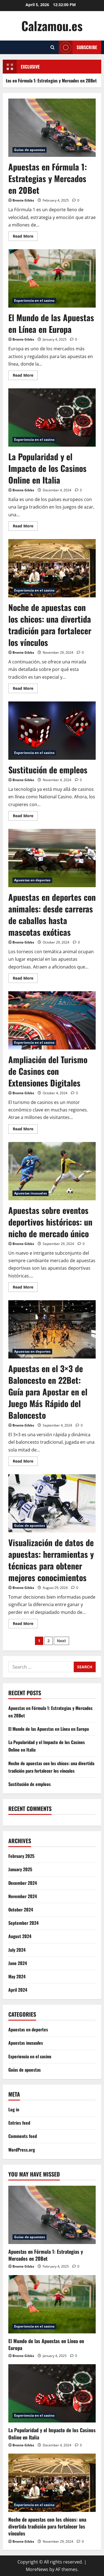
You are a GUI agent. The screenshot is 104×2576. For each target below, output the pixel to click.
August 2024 (19, 1936)
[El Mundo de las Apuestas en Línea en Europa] (52, 2304)
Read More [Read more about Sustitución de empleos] (25, 817)
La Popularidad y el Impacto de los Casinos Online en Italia (52, 417)
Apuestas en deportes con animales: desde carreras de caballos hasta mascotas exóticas (52, 858)
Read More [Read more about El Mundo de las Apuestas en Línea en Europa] (25, 376)
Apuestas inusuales (30, 1193)
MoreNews (37, 2569)
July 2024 (17, 1949)
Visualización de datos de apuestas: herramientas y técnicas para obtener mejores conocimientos (52, 1503)
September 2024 (23, 1923)
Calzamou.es (52, 26)
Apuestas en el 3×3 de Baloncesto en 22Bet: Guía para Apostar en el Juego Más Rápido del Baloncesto (52, 1329)
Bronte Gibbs (23, 200)
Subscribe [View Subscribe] (78, 47)
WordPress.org (21, 2149)
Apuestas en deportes (32, 880)
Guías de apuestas (29, 149)
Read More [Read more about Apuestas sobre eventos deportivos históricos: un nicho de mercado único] (25, 1288)
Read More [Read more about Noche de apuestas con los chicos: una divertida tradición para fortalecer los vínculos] (25, 689)
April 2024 (17, 1989)
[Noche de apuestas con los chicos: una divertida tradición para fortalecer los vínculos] (52, 2483)
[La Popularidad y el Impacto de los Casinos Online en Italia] (52, 2393)
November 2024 (22, 1896)
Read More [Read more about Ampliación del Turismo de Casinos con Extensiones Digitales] (25, 1130)
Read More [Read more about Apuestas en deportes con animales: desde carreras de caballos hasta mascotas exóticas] (25, 979)
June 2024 (17, 1963)
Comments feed (22, 2136)
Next (61, 1640)
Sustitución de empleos (52, 730)
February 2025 (21, 1856)
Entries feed (19, 2122)
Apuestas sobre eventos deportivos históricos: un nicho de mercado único (52, 1171)
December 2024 (22, 1883)
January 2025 (20, 1869)
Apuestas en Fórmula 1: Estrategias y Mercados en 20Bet (52, 128)
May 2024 (17, 1976)
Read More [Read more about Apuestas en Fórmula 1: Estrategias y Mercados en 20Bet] (25, 237)
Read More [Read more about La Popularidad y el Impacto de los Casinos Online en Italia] (25, 527)
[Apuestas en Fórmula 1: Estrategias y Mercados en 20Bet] (52, 2215)
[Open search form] (52, 47)
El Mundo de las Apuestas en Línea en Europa (52, 278)
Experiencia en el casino (34, 300)
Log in (13, 2109)
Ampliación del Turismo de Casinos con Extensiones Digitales (52, 1020)
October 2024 (20, 1909)
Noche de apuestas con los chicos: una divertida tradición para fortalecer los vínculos (52, 568)
